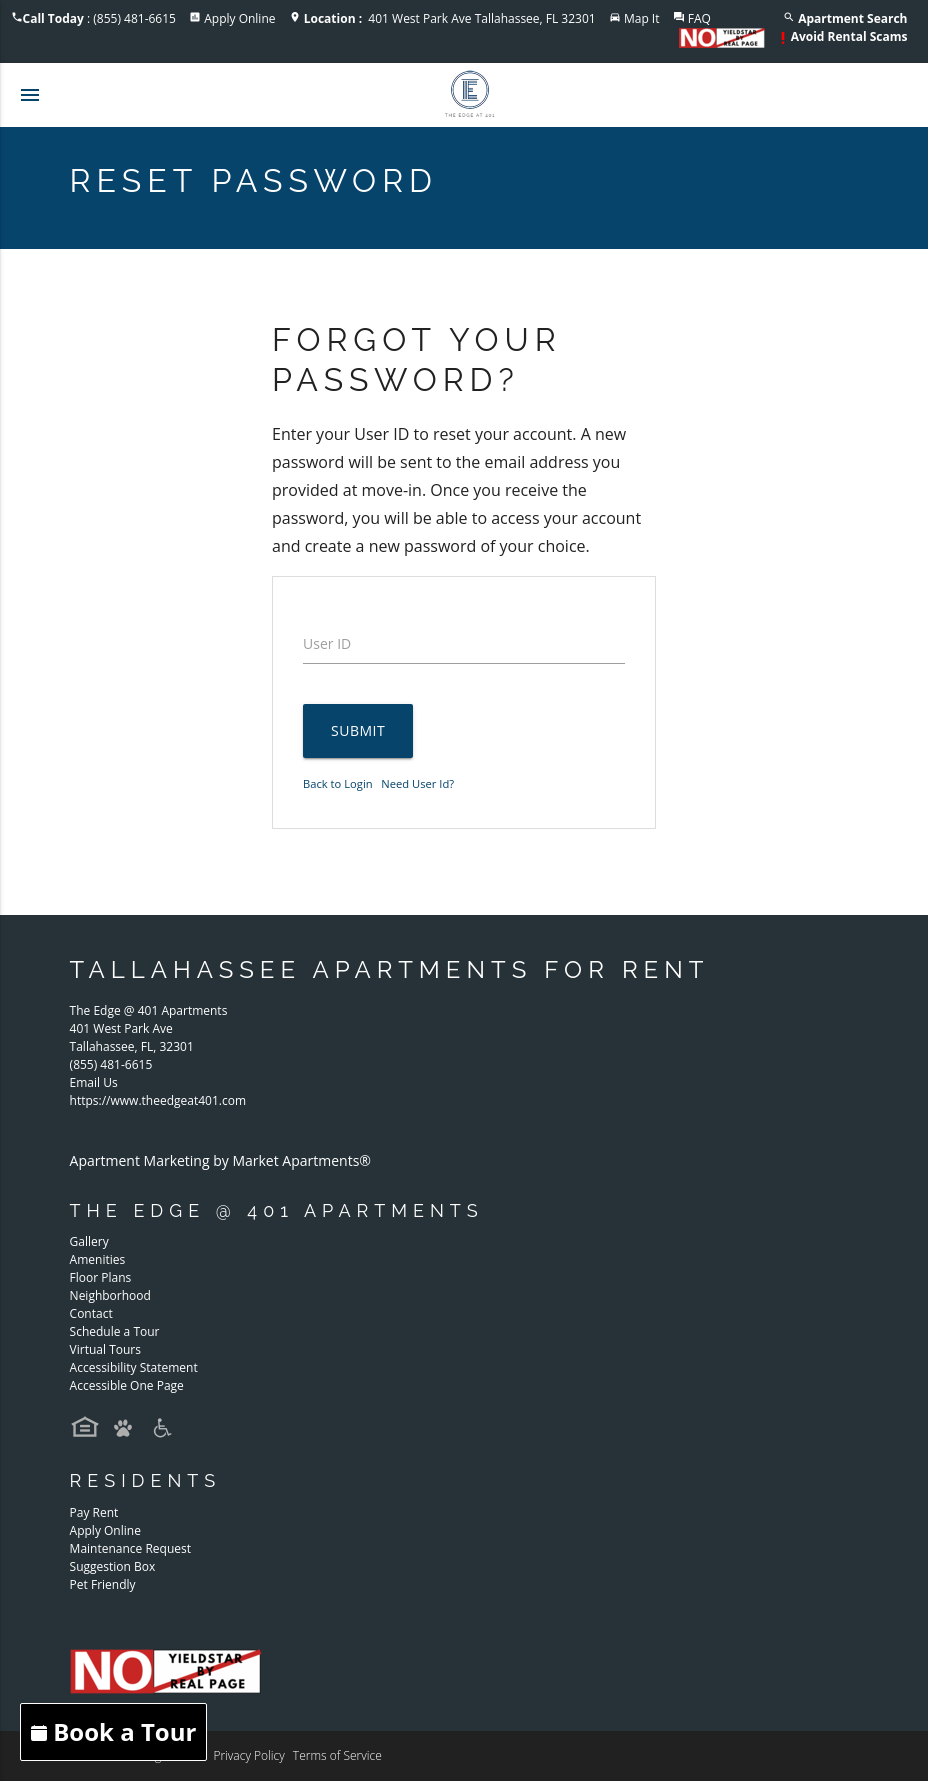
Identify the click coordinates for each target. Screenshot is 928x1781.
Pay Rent (94, 1512)
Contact (91, 1313)
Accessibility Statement (134, 1367)
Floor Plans (101, 1277)
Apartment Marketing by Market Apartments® (220, 1160)
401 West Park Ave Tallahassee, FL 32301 (450, 18)
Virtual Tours (105, 1349)
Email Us (94, 1082)
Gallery (89, 1241)
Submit (358, 730)
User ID (327, 643)
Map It (642, 18)
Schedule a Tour (115, 1331)
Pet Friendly (103, 1584)
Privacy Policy (248, 1755)
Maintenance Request (130, 1548)
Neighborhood (110, 1295)
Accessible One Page (127, 1385)
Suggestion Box (113, 1566)
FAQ (699, 18)
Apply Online (239, 18)
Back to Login (338, 783)
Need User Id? (417, 783)
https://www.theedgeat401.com (158, 1100)
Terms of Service (337, 1755)
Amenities (98, 1259)
